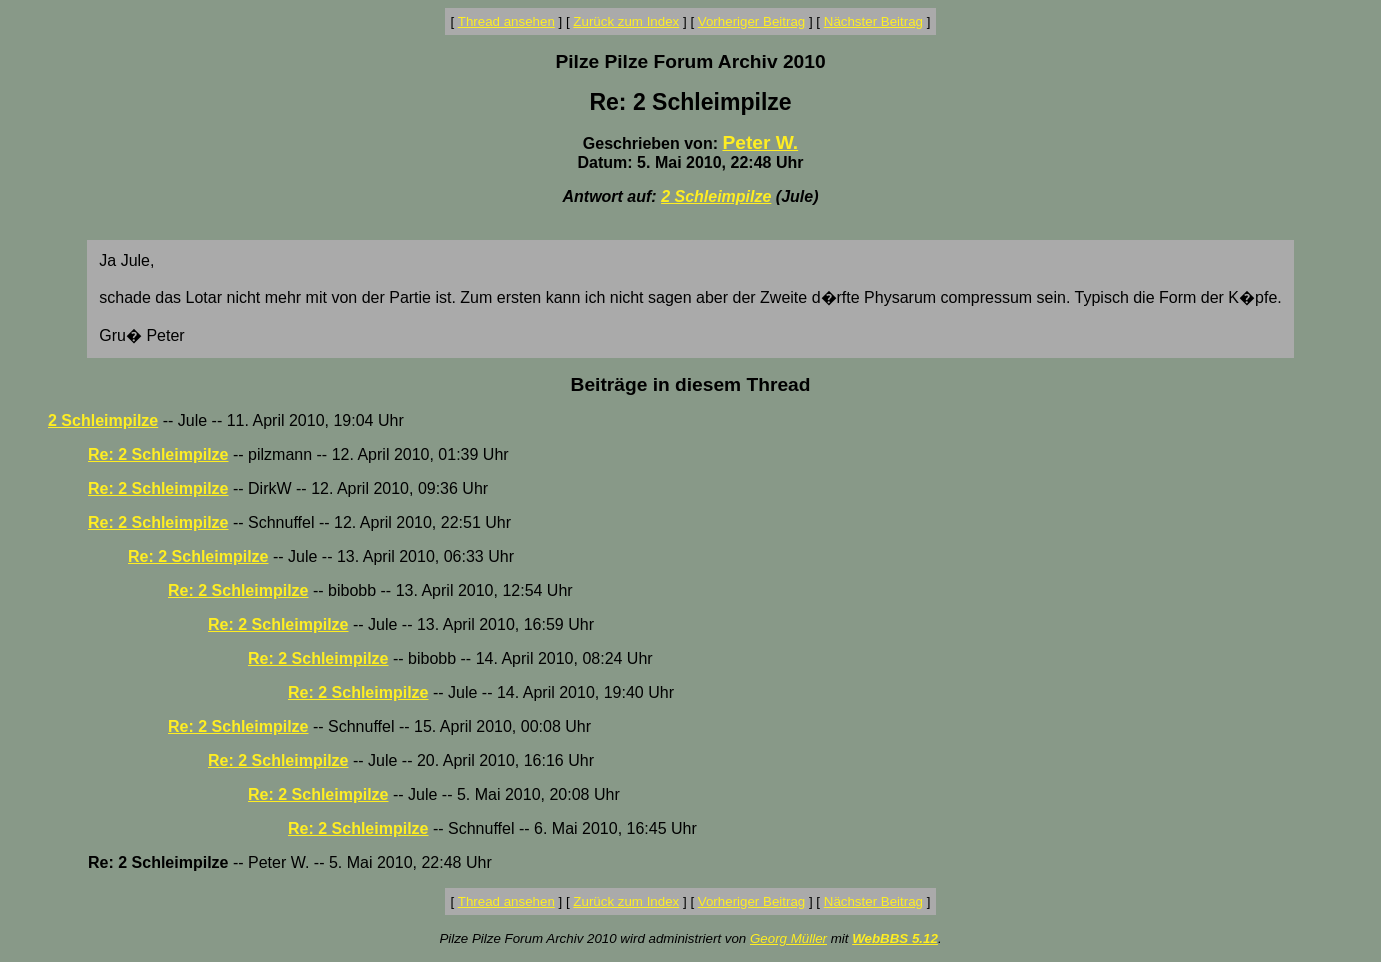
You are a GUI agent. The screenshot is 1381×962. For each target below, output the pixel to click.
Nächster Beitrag (873, 21)
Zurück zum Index (626, 21)
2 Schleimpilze (716, 196)
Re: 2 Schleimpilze (158, 454)
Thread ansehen (506, 21)
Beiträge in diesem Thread (691, 384)
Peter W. (760, 142)
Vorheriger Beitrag (751, 21)
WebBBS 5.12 (895, 938)
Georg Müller (788, 938)
